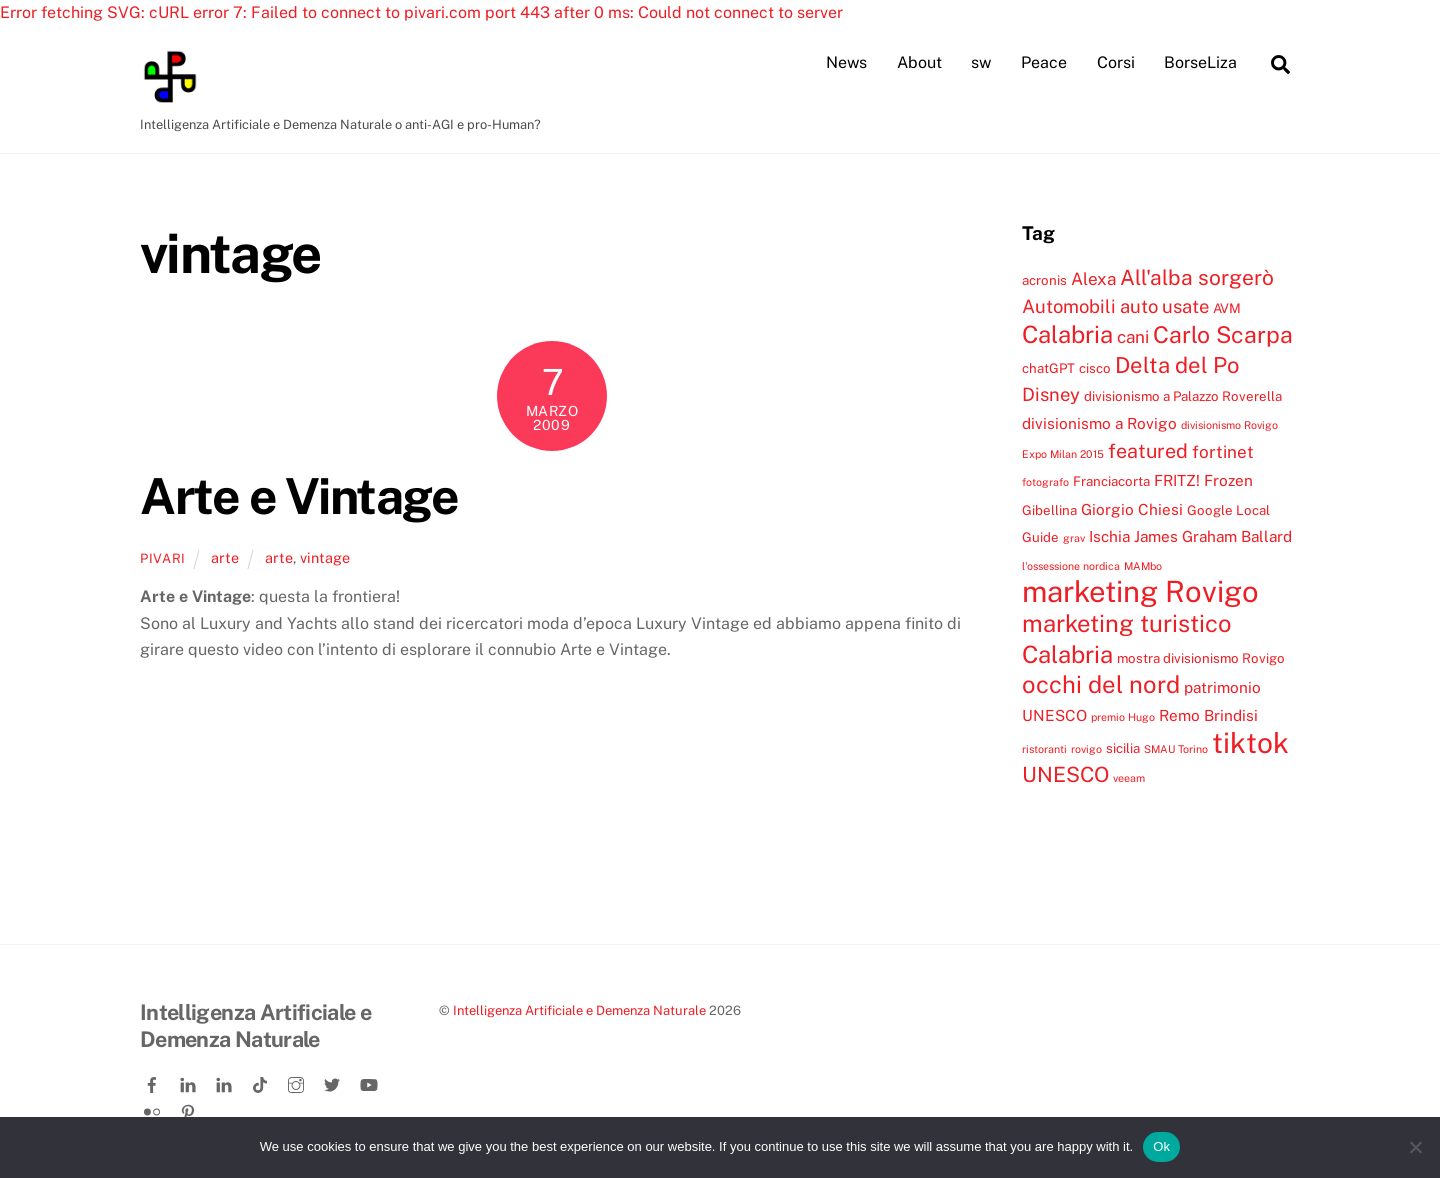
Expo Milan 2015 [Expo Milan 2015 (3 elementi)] (1063, 455)
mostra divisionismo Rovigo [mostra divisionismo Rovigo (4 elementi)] (1201, 659)
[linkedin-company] (226, 1082)
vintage (325, 558)
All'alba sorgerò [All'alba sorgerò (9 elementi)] (1197, 277)
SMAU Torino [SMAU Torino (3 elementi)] (1176, 750)
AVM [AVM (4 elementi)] (1227, 309)
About (919, 62)
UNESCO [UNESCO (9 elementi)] (1065, 775)
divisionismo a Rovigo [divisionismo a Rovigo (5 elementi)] (1099, 423)
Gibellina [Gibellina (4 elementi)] (1049, 511)
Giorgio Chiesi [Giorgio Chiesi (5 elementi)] (1132, 510)
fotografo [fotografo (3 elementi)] (1045, 483)
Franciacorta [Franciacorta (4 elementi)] (1111, 482)
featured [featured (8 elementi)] (1148, 451)
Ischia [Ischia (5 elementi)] (1109, 537)
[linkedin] (190, 1082)
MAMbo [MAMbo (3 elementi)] (1143, 566)
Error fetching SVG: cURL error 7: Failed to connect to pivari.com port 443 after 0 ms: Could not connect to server (421, 12)
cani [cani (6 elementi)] (1133, 338)
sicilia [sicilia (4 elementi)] (1123, 749)
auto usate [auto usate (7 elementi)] (1164, 307)
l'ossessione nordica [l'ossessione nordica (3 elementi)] (1071, 566)
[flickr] (154, 1108)
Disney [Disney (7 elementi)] (1051, 395)
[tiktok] (262, 1082)
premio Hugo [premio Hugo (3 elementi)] (1123, 717)
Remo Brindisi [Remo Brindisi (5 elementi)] (1208, 715)
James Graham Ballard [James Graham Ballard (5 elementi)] (1213, 537)
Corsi (1116, 62)
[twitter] (334, 1082)
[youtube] (370, 1082)
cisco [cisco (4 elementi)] (1095, 369)
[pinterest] (190, 1108)
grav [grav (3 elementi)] (1074, 539)
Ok (1161, 1146)
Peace (1044, 62)
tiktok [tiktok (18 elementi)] (1250, 743)
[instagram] (298, 1082)
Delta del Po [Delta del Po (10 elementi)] (1177, 366)
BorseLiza (1200, 62)
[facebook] (154, 1082)
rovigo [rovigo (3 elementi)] (1086, 750)
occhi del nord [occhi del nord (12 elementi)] (1101, 685)
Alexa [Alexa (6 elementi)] (1093, 279)
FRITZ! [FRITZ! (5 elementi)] (1177, 481)
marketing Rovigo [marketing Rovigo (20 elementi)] (1140, 592)
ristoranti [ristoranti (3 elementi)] (1044, 750)
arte (225, 558)
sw (981, 62)
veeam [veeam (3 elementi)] (1129, 779)
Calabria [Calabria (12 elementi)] (1067, 335)
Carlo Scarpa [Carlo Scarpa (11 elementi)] (1223, 335)
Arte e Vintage (299, 496)
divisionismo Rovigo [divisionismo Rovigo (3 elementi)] (1229, 425)
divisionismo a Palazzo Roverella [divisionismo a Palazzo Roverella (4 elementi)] (1183, 397)
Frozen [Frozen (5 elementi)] (1228, 481)
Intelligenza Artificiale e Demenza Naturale (579, 1011)
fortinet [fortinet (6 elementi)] (1223, 453)
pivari (163, 559)
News (846, 62)
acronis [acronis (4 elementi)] (1044, 280)
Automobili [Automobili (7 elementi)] (1069, 307)
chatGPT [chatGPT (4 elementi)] (1048, 369)
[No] (1415, 1147)
